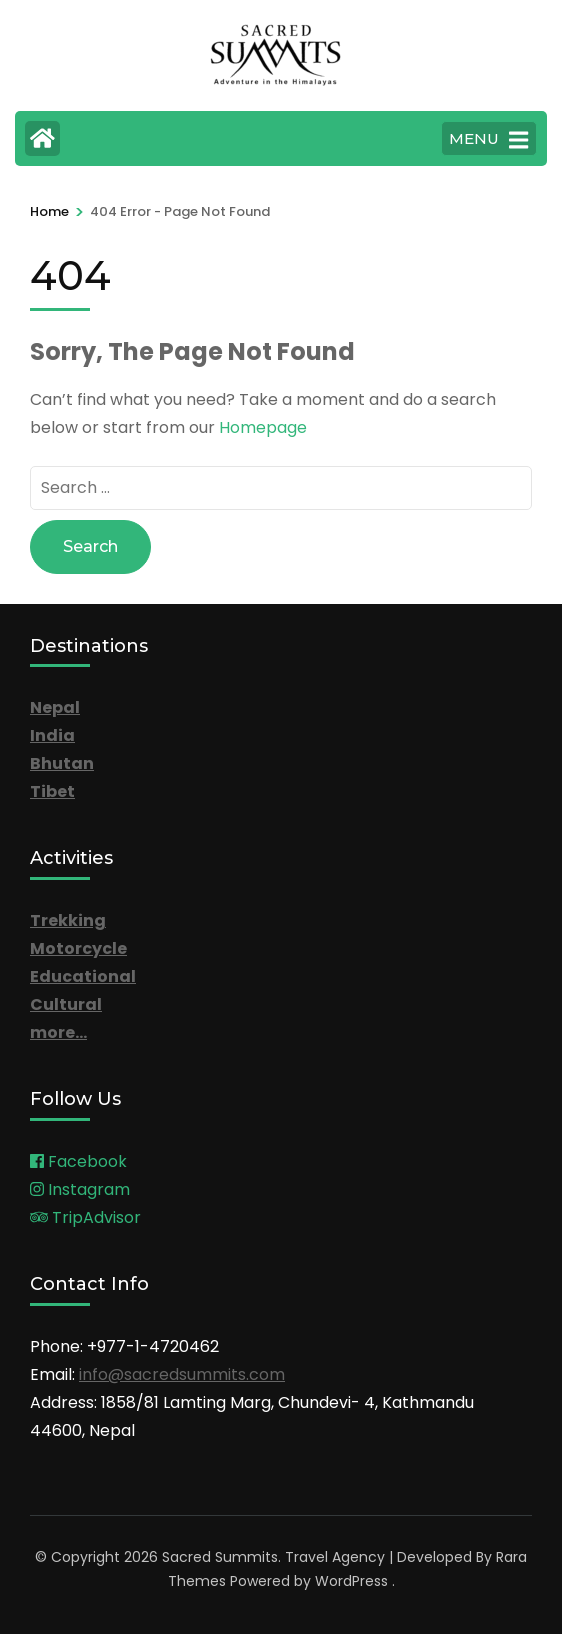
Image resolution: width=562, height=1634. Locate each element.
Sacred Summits (220, 1557)
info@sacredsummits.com (182, 1374)
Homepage (263, 427)
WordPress (351, 1581)
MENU (488, 140)
